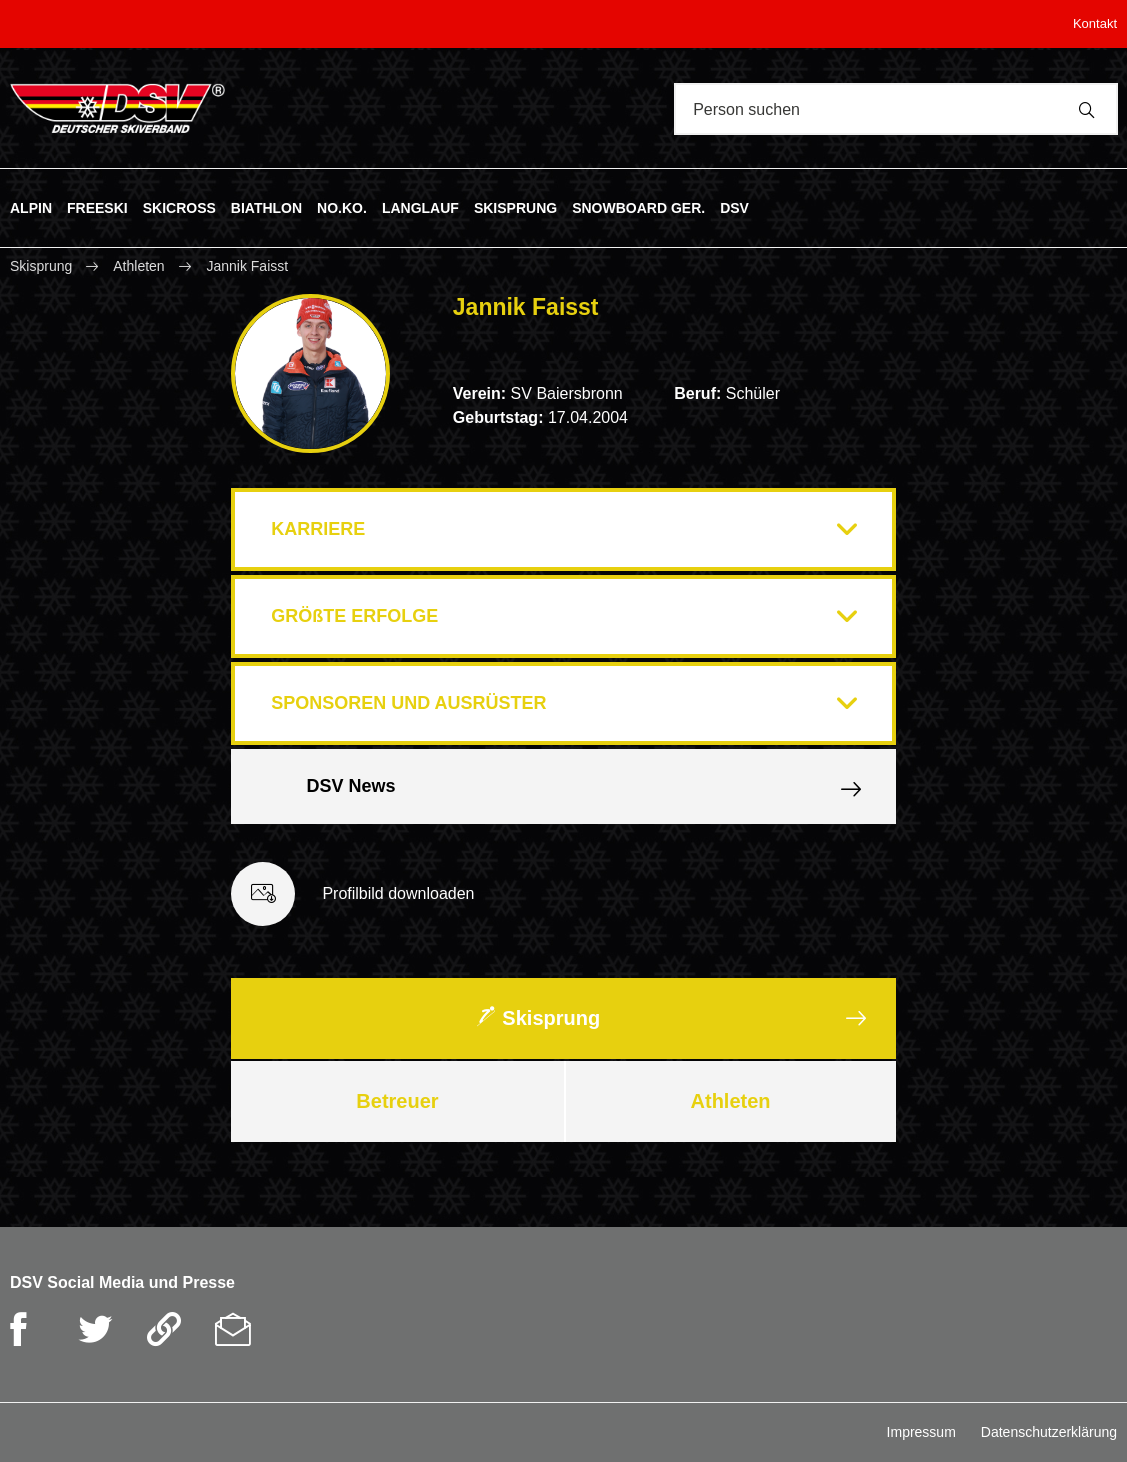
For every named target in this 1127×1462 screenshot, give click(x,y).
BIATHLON (266, 207)
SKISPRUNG (515, 207)
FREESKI (97, 207)
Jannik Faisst (247, 266)
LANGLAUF (420, 207)
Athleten (138, 266)
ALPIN (31, 207)
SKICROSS (179, 207)
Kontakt (1095, 23)
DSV (734, 207)
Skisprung (43, 266)
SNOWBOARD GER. (638, 207)
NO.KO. (342, 207)
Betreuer (397, 1101)
